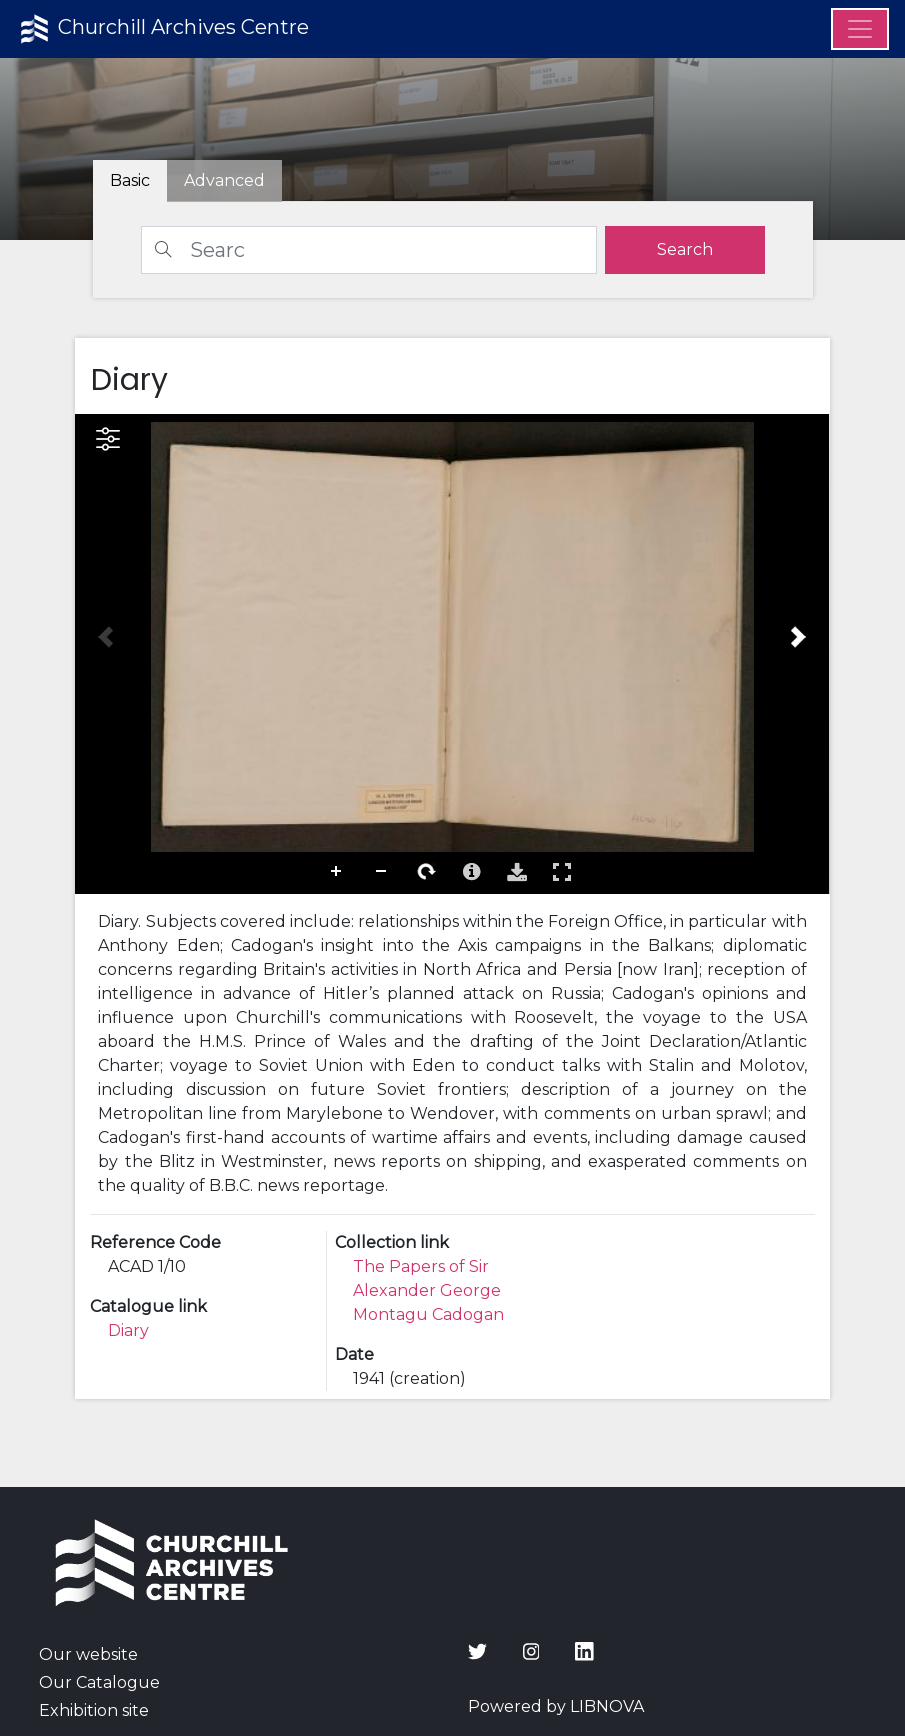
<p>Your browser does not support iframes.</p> (452, 654)
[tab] (224, 181)
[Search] (369, 250)
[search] (685, 250)
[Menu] (860, 29)
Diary (128, 1330)
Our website (88, 1654)
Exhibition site (94, 1710)
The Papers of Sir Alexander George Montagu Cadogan (428, 1290)
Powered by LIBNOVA (556, 1706)
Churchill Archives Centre (162, 29)
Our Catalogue (99, 1682)
